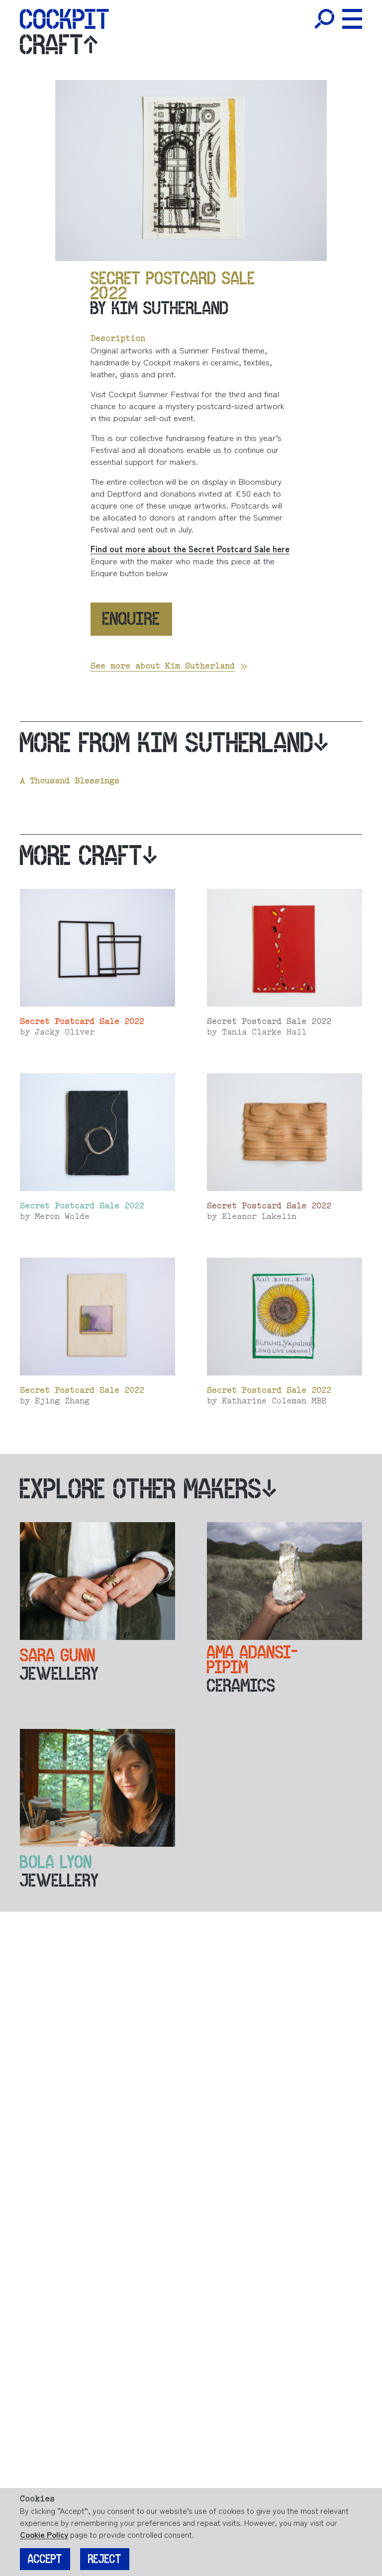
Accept (45, 2559)
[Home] (64, 19)
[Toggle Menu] (352, 19)
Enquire (131, 618)
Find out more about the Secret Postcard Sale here (190, 548)
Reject (104, 2559)
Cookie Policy (44, 2534)
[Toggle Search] (324, 19)
